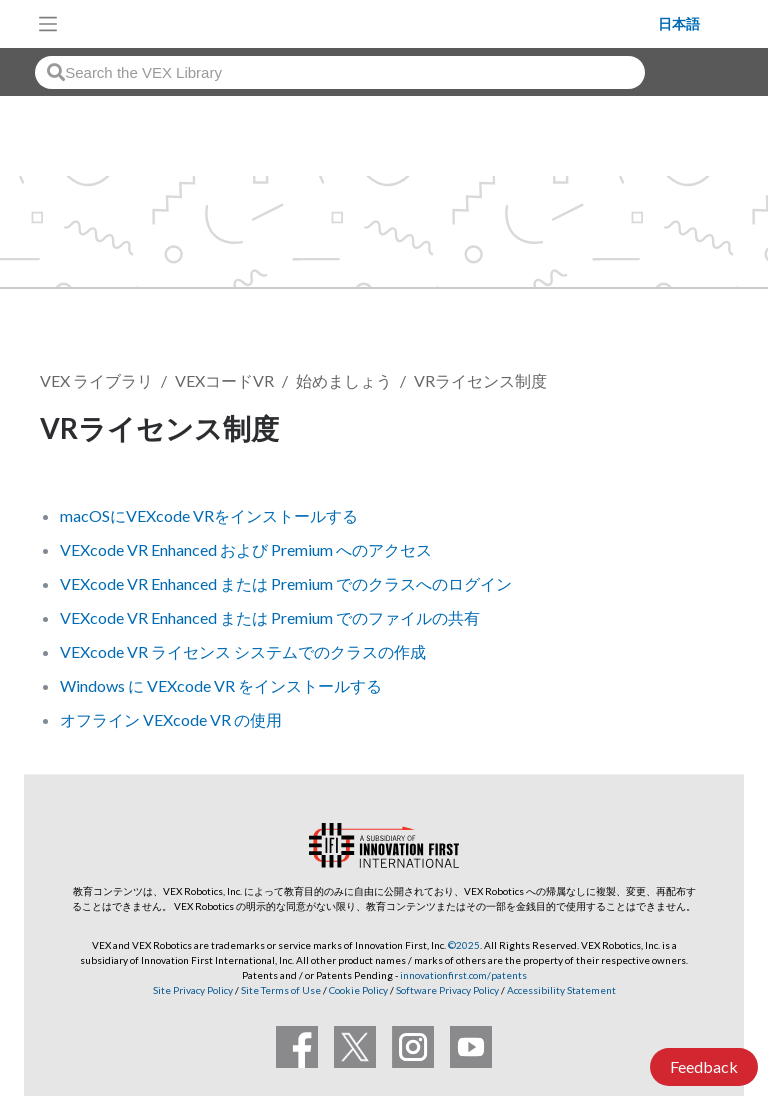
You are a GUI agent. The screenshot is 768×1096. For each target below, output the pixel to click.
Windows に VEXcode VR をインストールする (221, 685)
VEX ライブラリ (96, 380)
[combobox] (340, 72)
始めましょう (344, 380)
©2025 (464, 945)
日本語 (679, 24)
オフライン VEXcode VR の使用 (171, 719)
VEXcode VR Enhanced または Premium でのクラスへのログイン (286, 583)
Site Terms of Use (280, 990)
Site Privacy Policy (193, 990)
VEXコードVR (224, 380)
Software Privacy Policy (447, 990)
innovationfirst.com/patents (463, 975)
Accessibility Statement (561, 990)
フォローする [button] (658, 431)
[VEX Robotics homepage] (363, 23)
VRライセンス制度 (480, 380)
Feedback (704, 1066)
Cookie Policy (358, 990)
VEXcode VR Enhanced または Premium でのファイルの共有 (270, 617)
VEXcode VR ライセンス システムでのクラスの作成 (243, 651)
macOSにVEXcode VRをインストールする (209, 515)
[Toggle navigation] (48, 24)
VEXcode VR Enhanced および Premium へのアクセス (246, 549)
